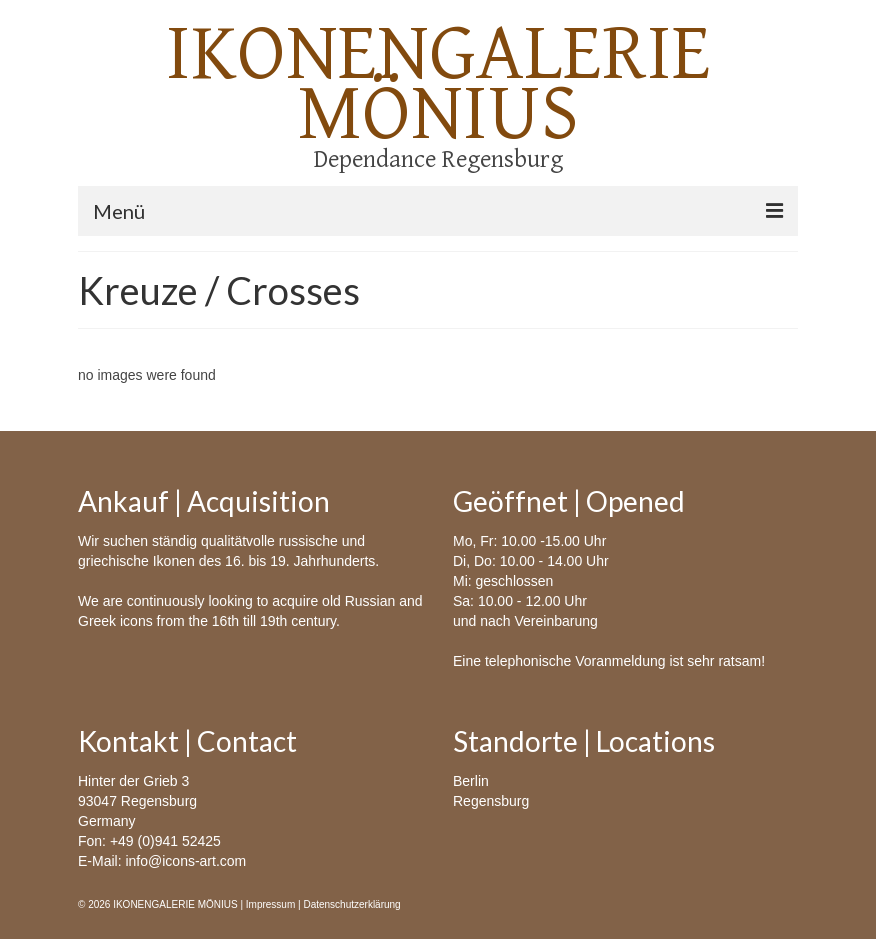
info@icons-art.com (185, 861)
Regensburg (491, 801)
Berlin (471, 781)
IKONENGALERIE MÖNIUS (438, 84)
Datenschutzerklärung (351, 904)
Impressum (270, 904)
